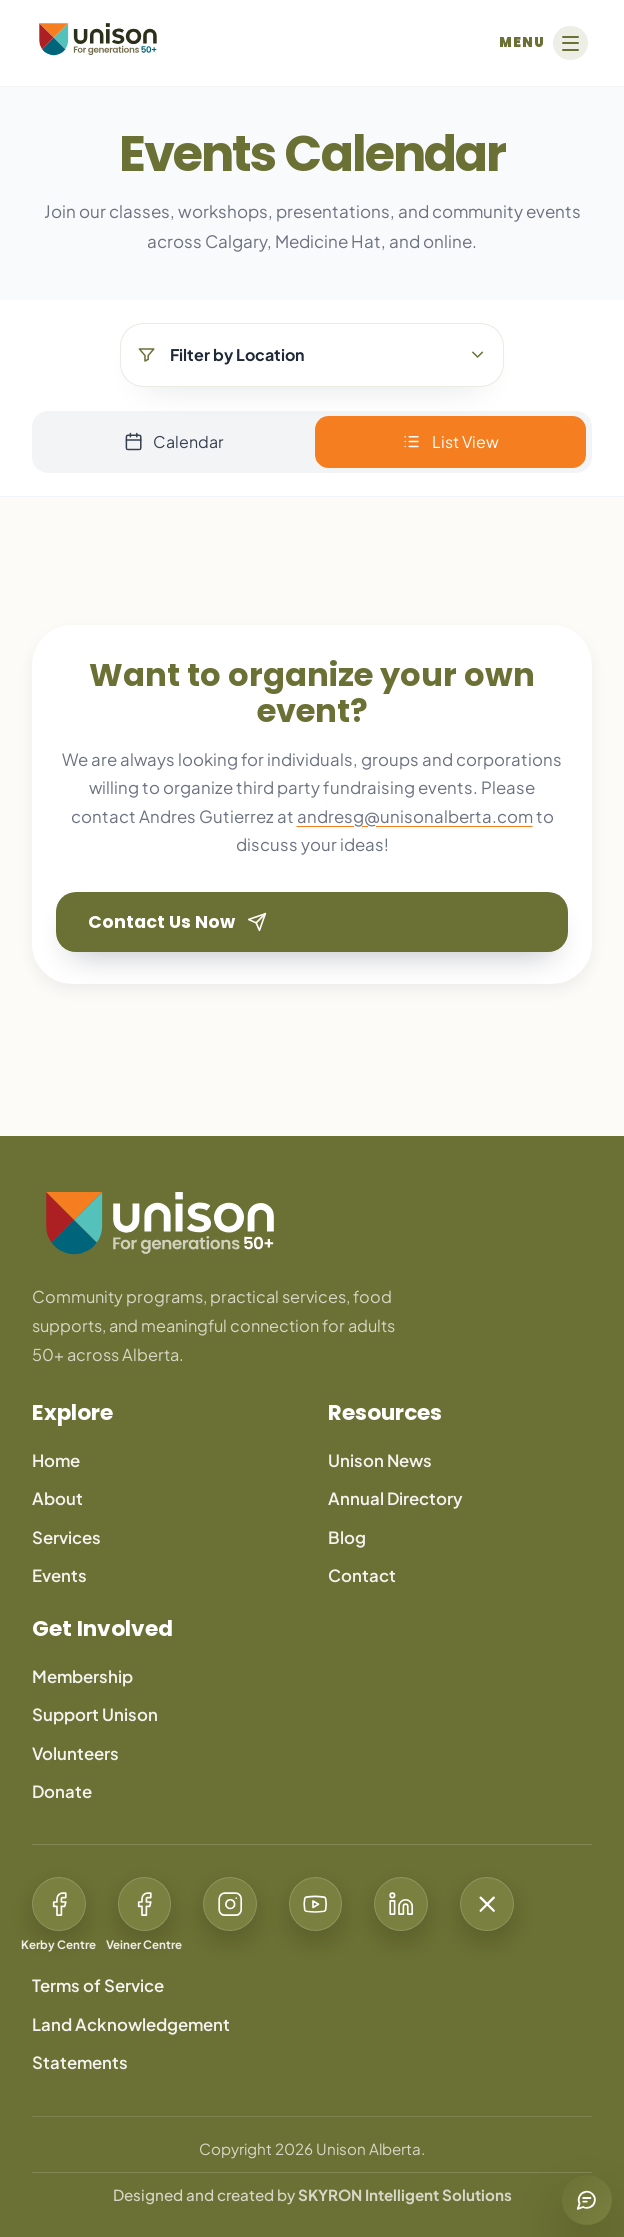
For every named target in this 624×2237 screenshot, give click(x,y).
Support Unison (95, 1714)
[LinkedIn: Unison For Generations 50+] (401, 1917)
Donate (62, 1791)
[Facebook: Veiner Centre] (145, 1917)
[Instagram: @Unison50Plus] (230, 1917)
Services (66, 1537)
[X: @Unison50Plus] (487, 1917)
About (57, 1498)
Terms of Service (98, 1985)
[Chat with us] (587, 2200)
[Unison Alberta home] (312, 1223)
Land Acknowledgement (131, 2024)
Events (59, 1575)
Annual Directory (395, 1498)
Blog (347, 1537)
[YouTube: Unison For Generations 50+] (316, 1917)
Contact (362, 1575)
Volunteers (75, 1753)
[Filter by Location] (312, 355)
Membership (82, 1676)
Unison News (380, 1460)
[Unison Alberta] (98, 39)
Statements (80, 2062)
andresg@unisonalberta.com (415, 816)
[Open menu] (541, 43)
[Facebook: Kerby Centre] (59, 1917)
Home (56, 1460)
